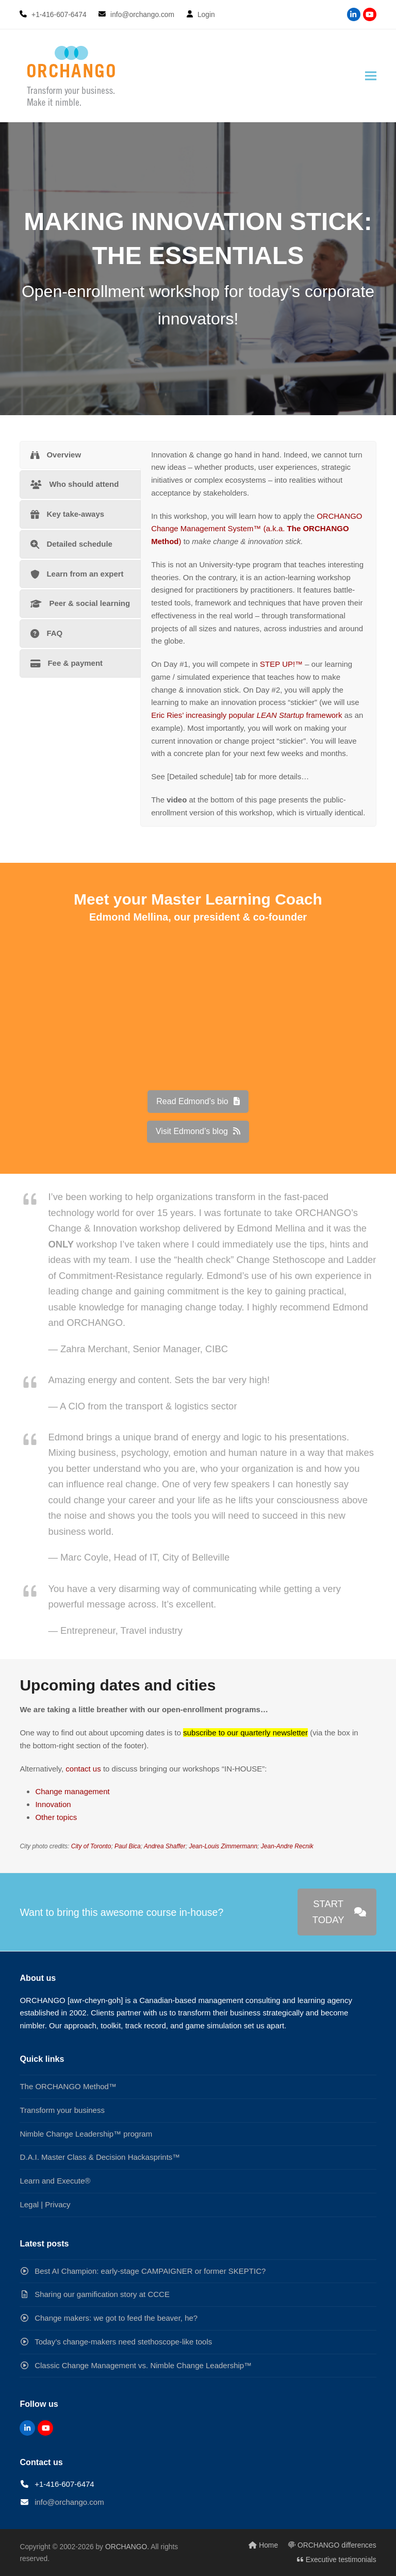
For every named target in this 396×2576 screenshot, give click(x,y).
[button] (370, 76)
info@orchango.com (69, 2502)
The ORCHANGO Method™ (68, 2086)
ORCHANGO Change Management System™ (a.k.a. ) (256, 529)
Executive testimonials (336, 2559)
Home (263, 2545)
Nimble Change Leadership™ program (86, 2133)
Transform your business (62, 2110)
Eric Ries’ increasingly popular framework (246, 715)
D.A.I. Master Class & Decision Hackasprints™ (100, 2157)
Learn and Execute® (55, 2180)
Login (206, 14)
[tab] (80, 455)
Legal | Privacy (45, 2204)
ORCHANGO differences (332, 2545)
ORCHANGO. (127, 2546)
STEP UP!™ (281, 664)
